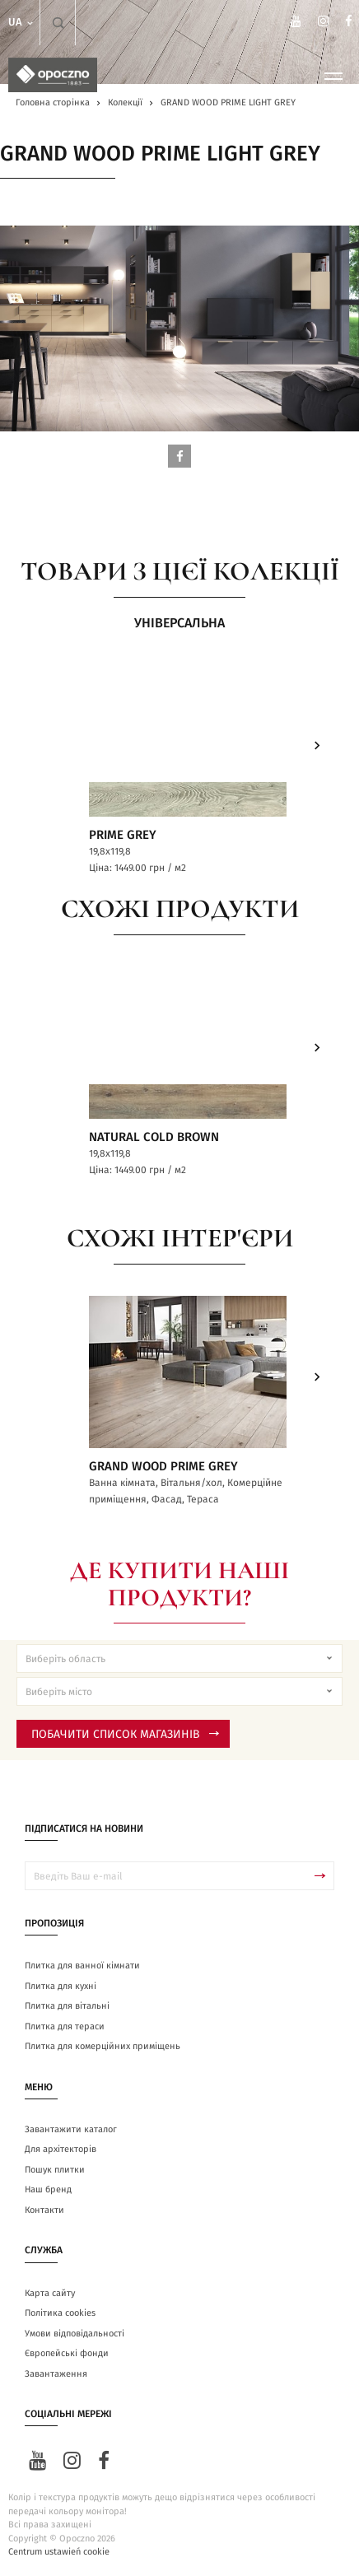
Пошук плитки (55, 2169)
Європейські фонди (67, 2353)
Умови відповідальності (74, 2333)
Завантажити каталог (71, 2129)
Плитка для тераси (65, 2026)
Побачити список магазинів (125, 1734)
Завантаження (56, 2373)
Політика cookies (60, 2312)
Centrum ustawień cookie (59, 2551)
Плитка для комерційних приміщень (102, 2046)
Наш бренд (48, 2189)
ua (21, 22)
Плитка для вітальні (67, 2005)
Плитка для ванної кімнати (82, 1965)
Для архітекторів (60, 2149)
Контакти (44, 2210)
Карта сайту (50, 2293)
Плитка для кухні (60, 1986)
